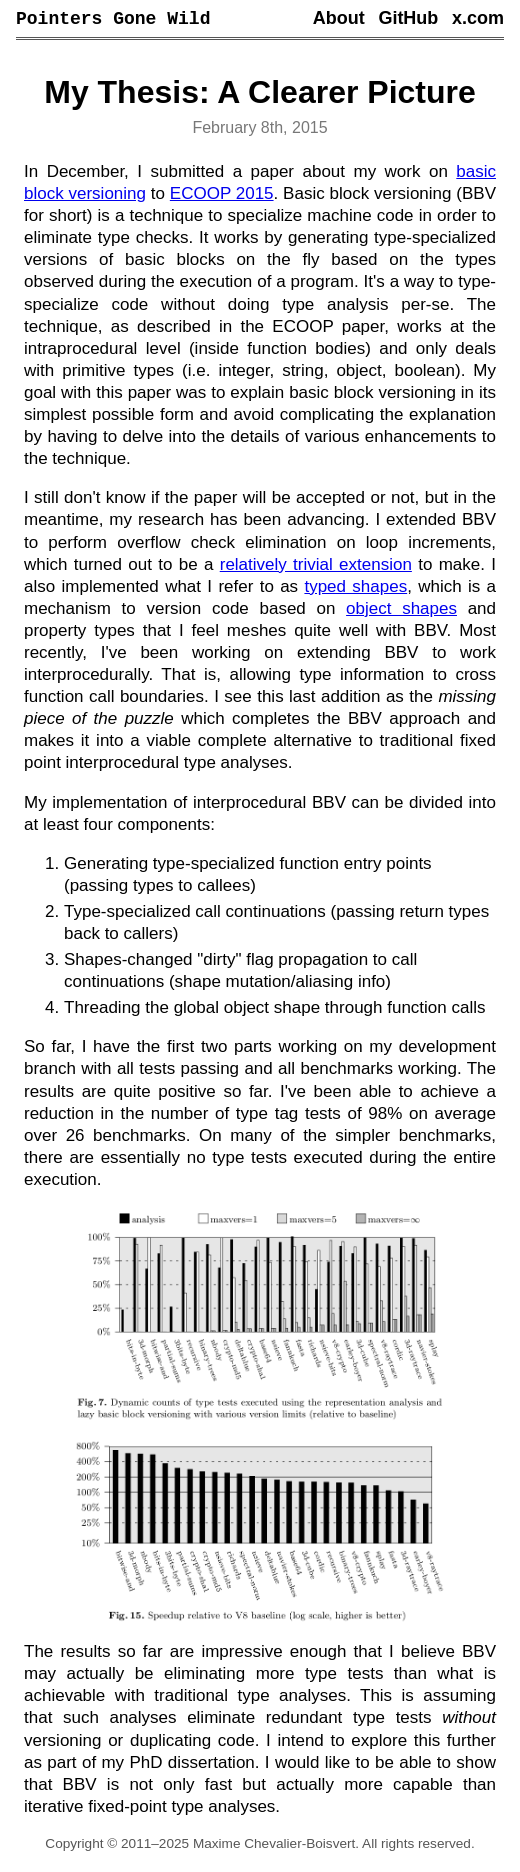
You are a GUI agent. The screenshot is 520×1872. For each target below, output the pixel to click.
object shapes (401, 611)
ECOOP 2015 (222, 196)
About (339, 20)
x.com (478, 20)
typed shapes (355, 589)
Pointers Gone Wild (113, 20)
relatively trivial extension (316, 567)
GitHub (408, 20)
